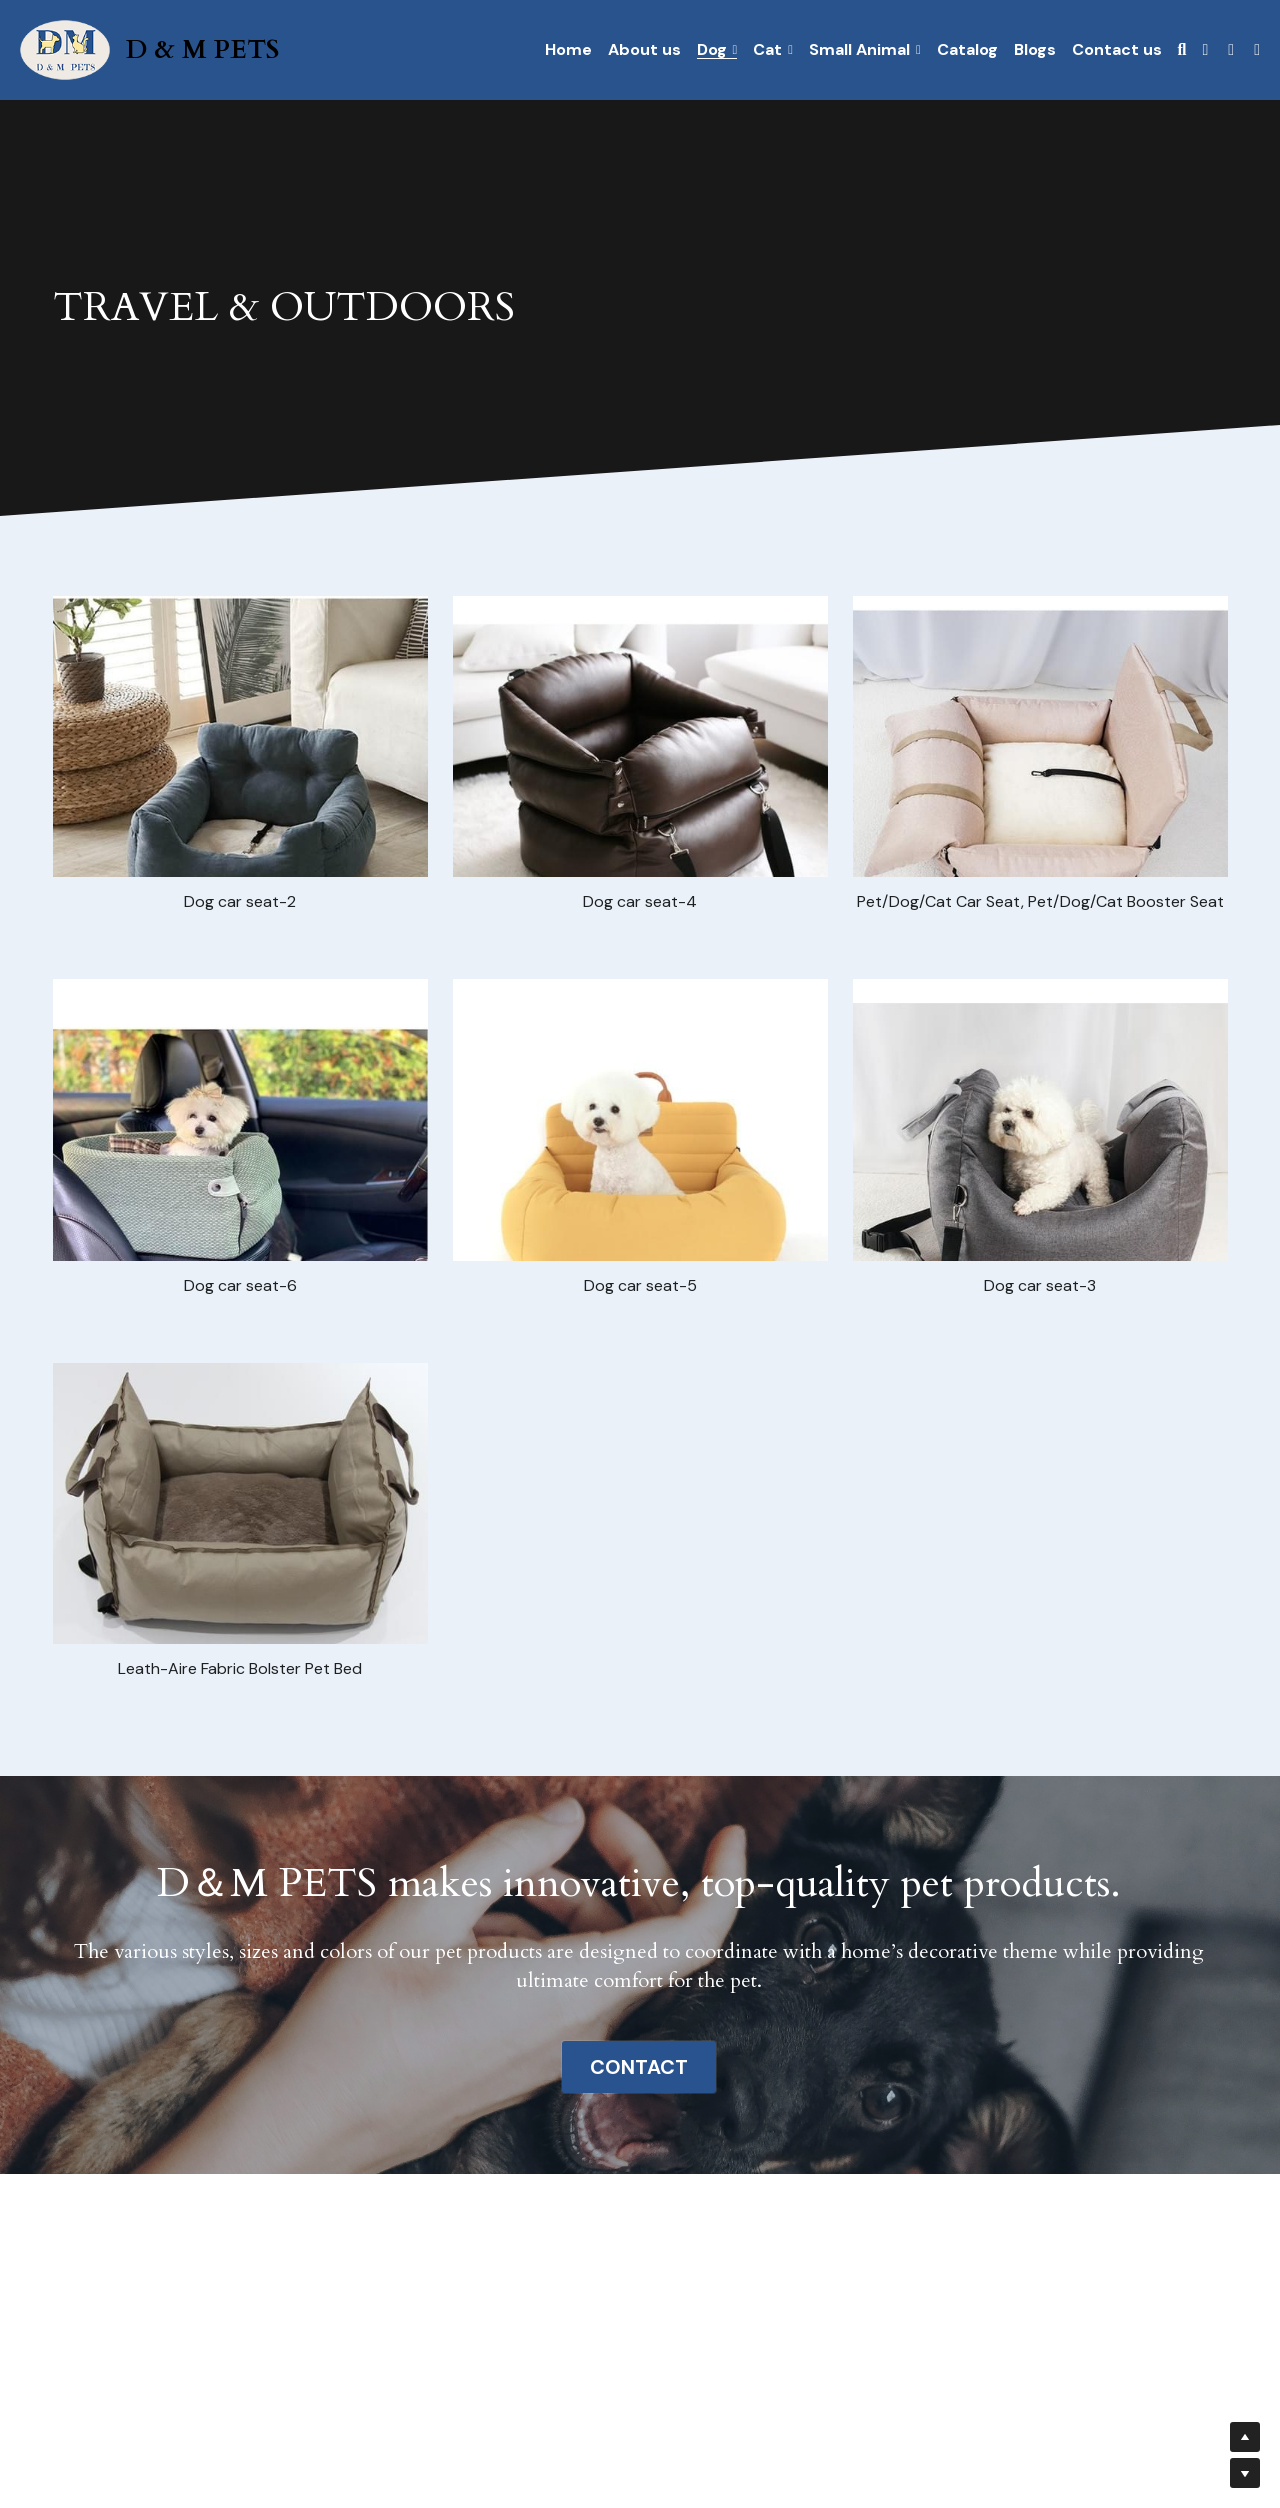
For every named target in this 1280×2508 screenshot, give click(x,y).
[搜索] (1182, 50)
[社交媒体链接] (1205, 50)
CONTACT (639, 2067)
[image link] (65, 48)
